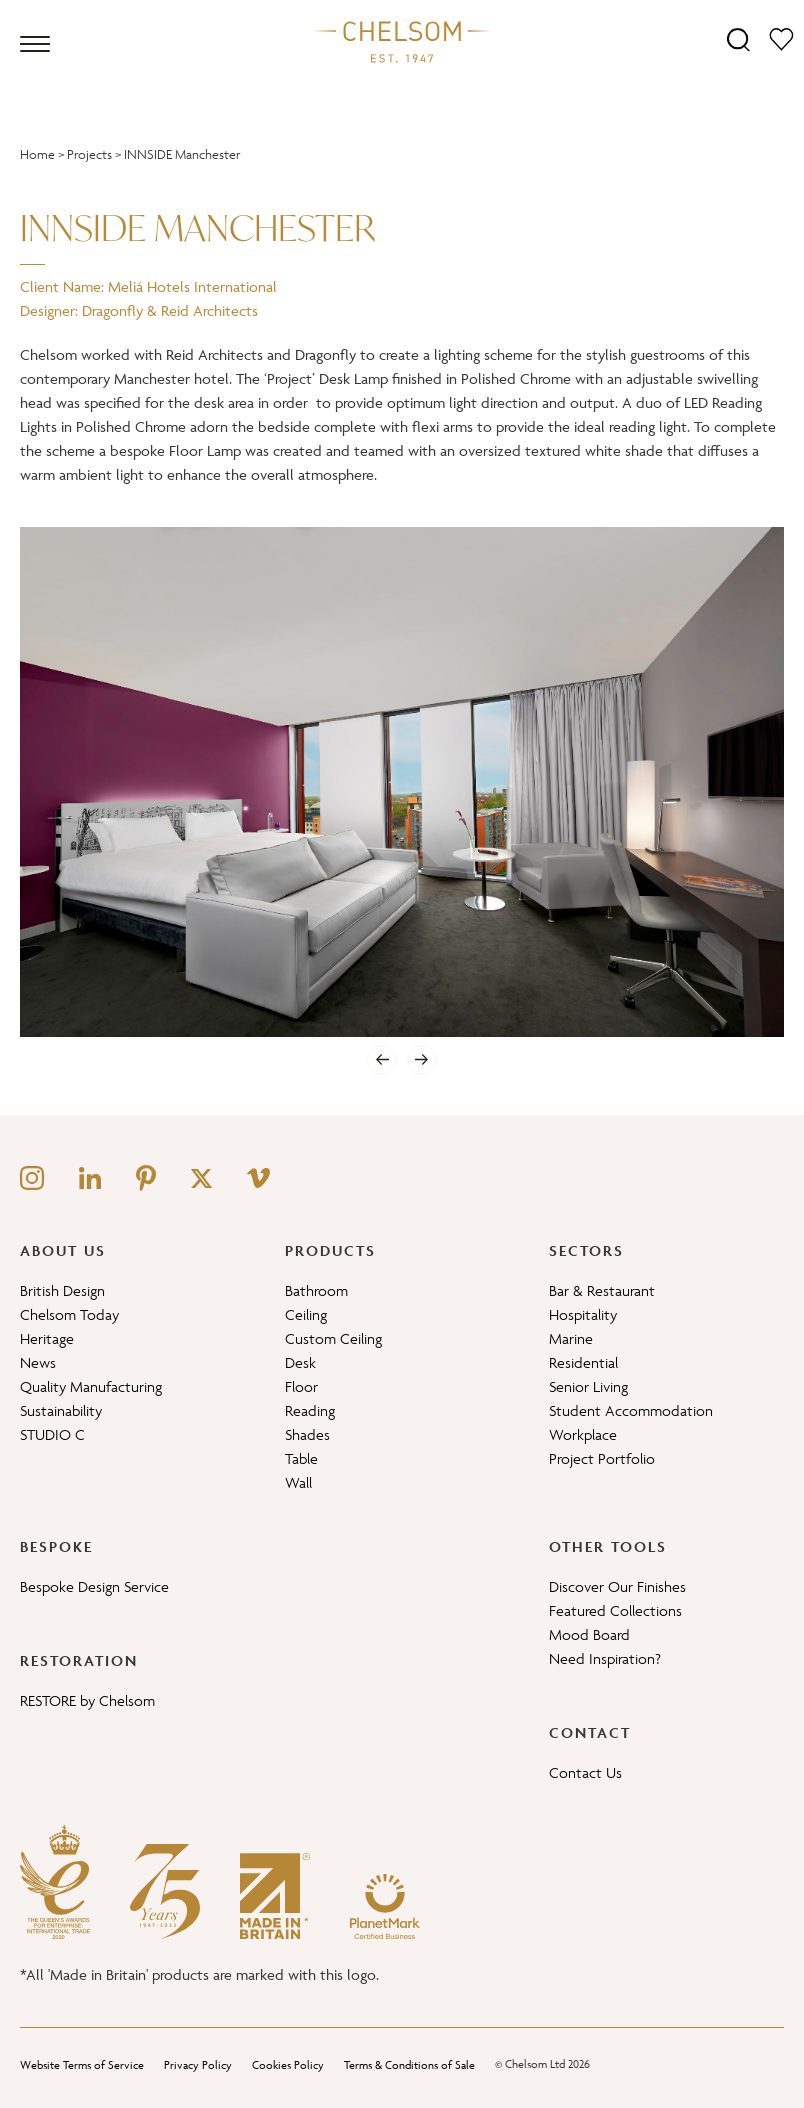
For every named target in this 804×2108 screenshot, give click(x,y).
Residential (583, 1362)
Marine (571, 1338)
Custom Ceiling (333, 1338)
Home (37, 154)
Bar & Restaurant (602, 1290)
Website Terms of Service (82, 2064)
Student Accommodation (631, 1410)
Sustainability (61, 1410)
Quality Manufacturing (91, 1386)
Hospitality (583, 1314)
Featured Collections (615, 1610)
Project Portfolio (602, 1458)
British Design (62, 1290)
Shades (307, 1434)
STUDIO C (52, 1434)
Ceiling (306, 1314)
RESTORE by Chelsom (87, 1700)
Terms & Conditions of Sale (409, 2064)
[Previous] (382, 1060)
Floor (301, 1386)
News (38, 1362)
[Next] (422, 1060)
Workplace (583, 1434)
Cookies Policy (288, 2064)
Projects (89, 154)
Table (301, 1458)
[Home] (402, 41)
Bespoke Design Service (94, 1586)
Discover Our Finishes (617, 1586)
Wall (298, 1482)
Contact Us (585, 1772)
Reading (310, 1410)
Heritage (47, 1338)
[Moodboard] (781, 38)
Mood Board (589, 1634)
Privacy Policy (198, 2064)
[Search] (738, 38)
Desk (300, 1362)
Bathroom (316, 1290)
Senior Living (588, 1386)
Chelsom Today (69, 1314)
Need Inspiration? (605, 1658)
